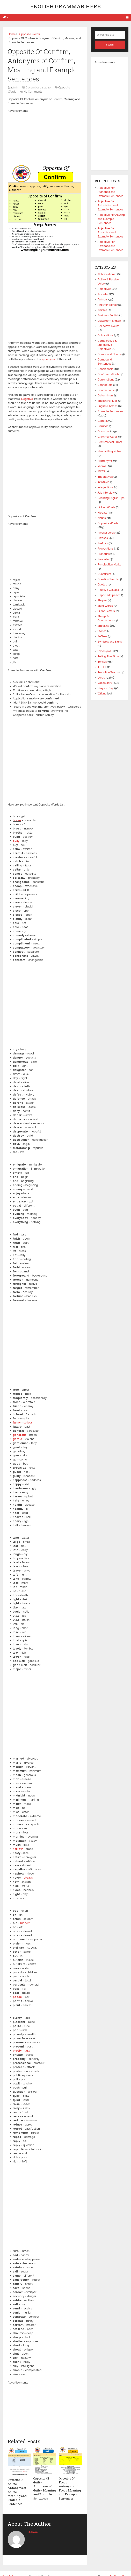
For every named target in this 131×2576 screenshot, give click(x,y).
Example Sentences (110, 411)
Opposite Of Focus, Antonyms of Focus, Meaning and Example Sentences (69, 2487)
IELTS (101, 471)
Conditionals (105, 369)
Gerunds (103, 426)
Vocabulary (105, 683)
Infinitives (103, 482)
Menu (7, 17)
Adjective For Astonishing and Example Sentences (110, 205)
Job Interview (106, 492)
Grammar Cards (108, 436)
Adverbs (103, 294)
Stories (102, 631)
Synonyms (104, 651)
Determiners (105, 395)
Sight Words (105, 605)
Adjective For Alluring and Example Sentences (111, 219)
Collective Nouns (108, 326)
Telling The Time (108, 656)
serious (28, 1422)
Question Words (108, 579)
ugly (27, 2050)
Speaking (103, 625)
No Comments (33, 91)
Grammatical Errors (110, 442)
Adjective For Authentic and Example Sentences (110, 192)
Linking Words (106, 507)
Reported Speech (109, 595)
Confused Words (108, 374)
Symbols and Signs (110, 641)
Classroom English (109, 320)
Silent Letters (106, 611)
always (28, 1877)
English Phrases (108, 406)
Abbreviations (106, 274)
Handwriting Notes (109, 451)
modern (25, 1923)
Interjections (105, 487)
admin (14, 87)
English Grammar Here (65, 6)
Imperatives (105, 476)
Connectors (105, 385)
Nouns (102, 518)
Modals (102, 512)
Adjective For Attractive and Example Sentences (110, 232)
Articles (102, 310)
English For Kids (108, 400)
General (103, 420)
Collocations (105, 335)
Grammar (104, 431)
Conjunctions (106, 379)
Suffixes (102, 636)
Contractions (106, 390)
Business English (108, 315)
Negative (27, 399)
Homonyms (105, 460)
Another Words (107, 304)
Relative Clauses (108, 589)
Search (110, 44)
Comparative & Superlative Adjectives (107, 345)
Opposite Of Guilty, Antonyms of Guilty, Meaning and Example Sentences (44, 2487)
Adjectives (104, 289)
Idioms (102, 466)
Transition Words (108, 672)
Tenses (102, 661)
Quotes (102, 584)
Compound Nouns (109, 354)
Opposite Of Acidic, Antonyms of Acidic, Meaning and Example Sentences (19, 2489)
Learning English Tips (111, 498)
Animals (103, 299)
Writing (102, 693)
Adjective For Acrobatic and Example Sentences (110, 246)
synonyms (48, 359)
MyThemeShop (119, 2571)
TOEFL (102, 667)
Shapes (102, 600)
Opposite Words (108, 523)
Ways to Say (106, 688)
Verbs (101, 677)
